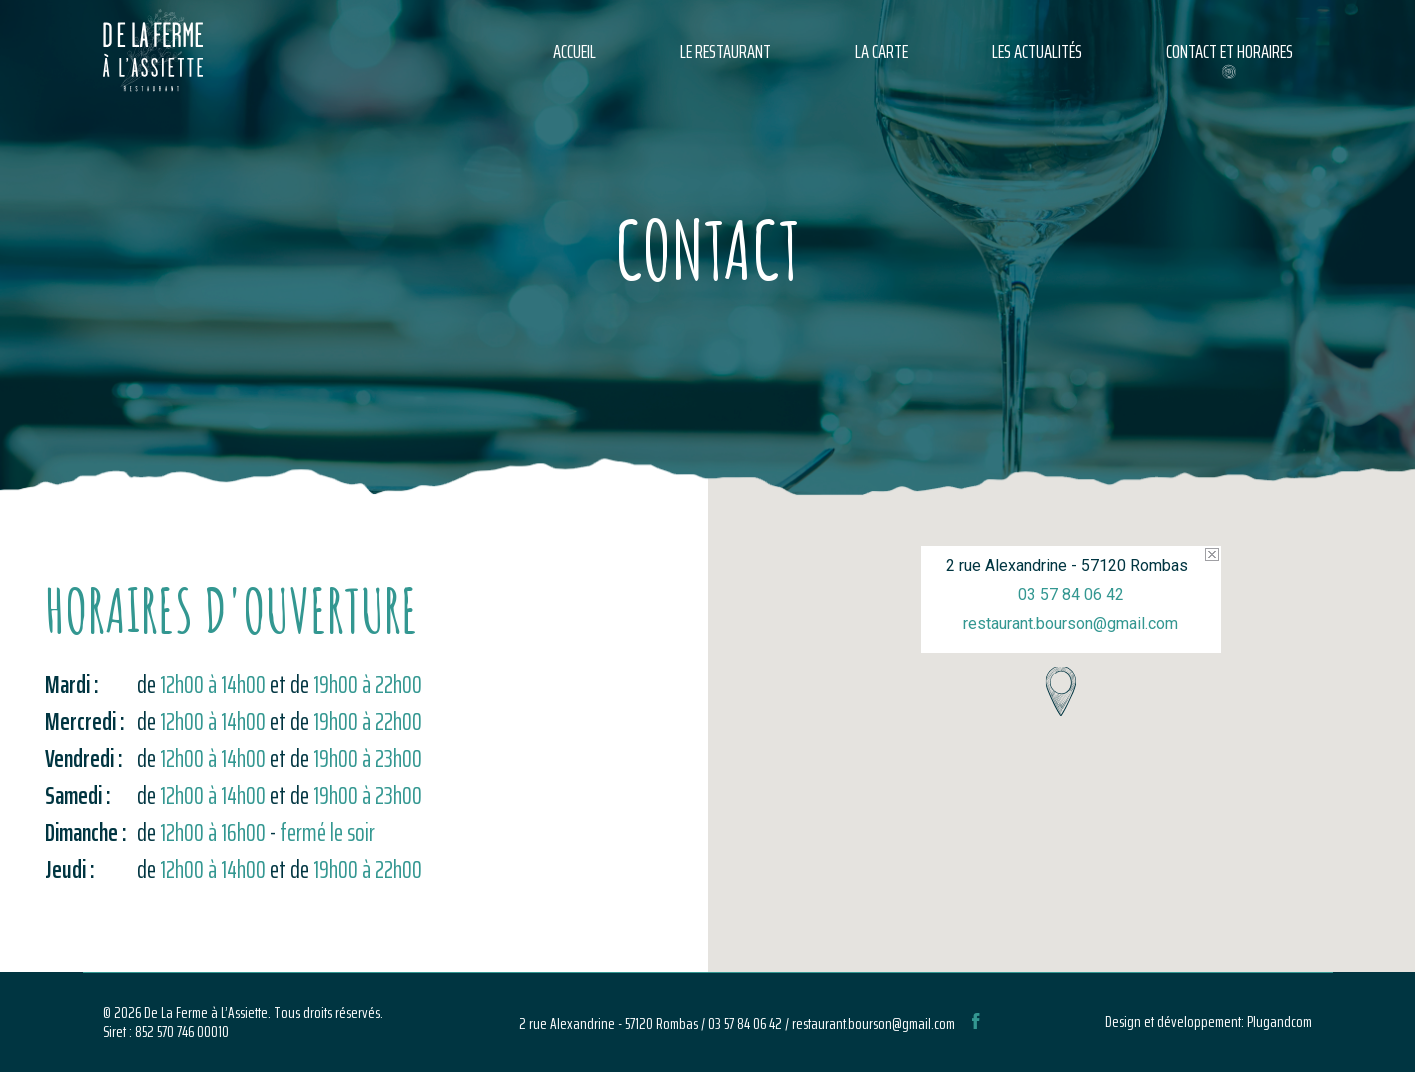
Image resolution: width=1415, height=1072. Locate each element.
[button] (1061, 691)
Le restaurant (725, 51)
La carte (881, 51)
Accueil (574, 51)
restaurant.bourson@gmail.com (1070, 623)
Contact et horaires (1229, 51)
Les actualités (1037, 51)
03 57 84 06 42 (1071, 594)
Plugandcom (1279, 1021)
